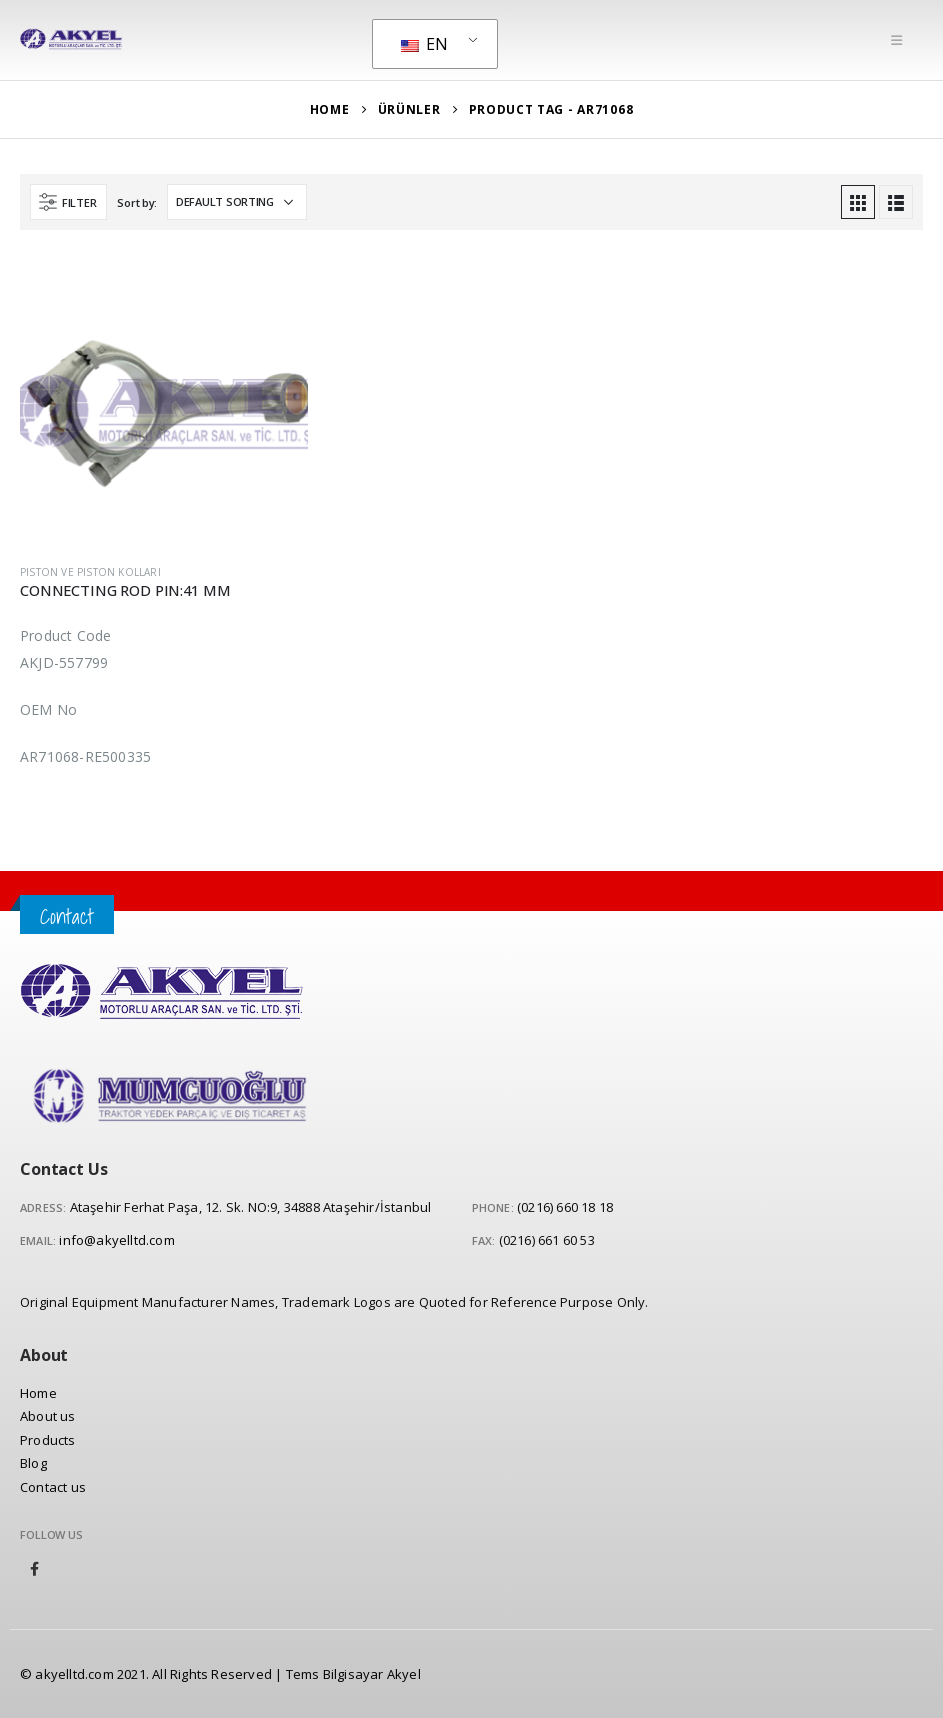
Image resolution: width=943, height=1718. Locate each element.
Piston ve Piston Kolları (90, 572)
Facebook (35, 1569)
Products (48, 1440)
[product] (164, 404)
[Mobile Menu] (896, 40)
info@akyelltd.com (116, 1240)
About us (48, 1416)
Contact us (53, 1487)
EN (425, 44)
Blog (33, 1463)
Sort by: (137, 202)
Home (38, 1393)
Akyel (404, 1674)
